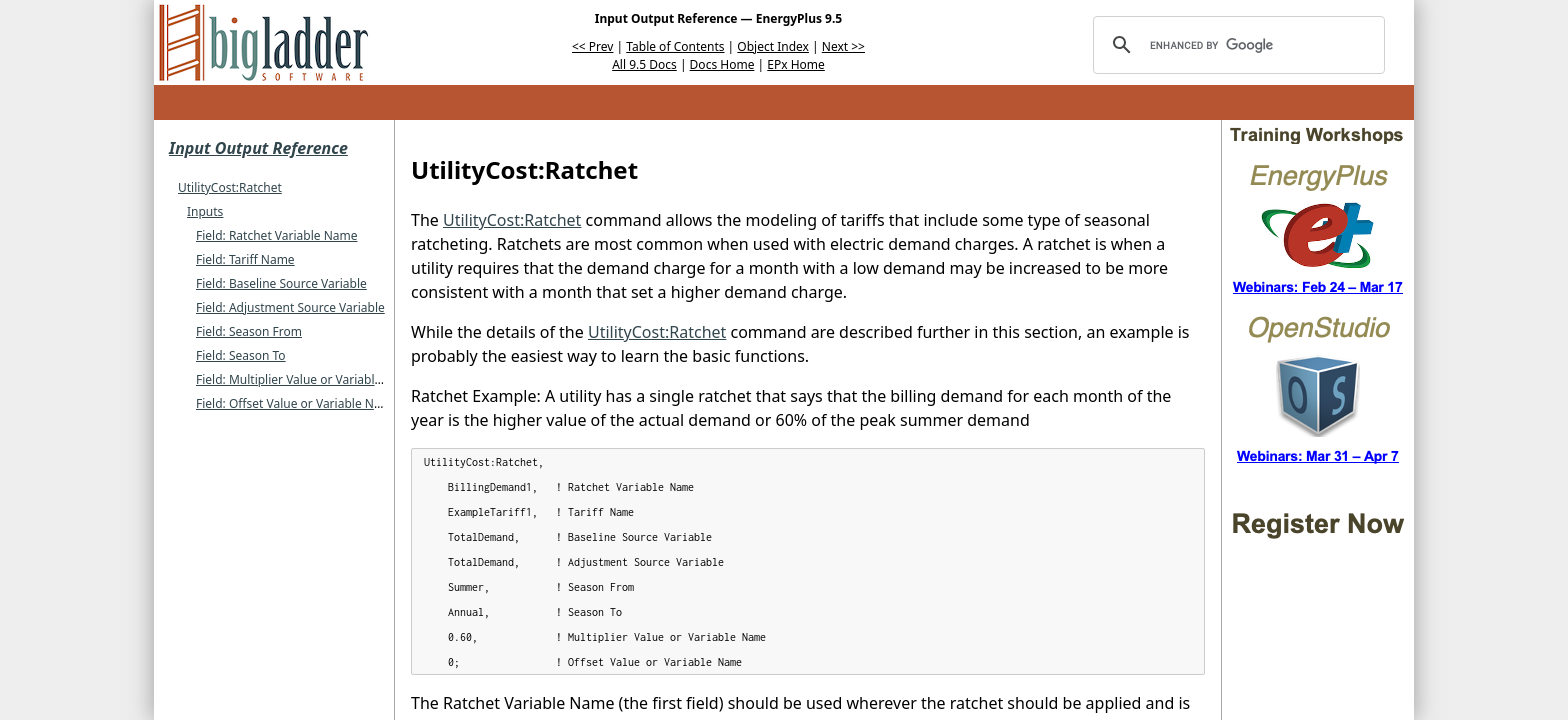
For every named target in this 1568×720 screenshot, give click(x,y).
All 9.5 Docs (644, 64)
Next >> (843, 46)
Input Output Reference (258, 148)
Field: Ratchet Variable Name (277, 235)
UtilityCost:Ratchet (230, 187)
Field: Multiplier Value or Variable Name (307, 379)
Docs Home (722, 64)
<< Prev (592, 46)
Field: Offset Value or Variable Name (297, 403)
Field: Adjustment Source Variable (290, 307)
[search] (1236, 45)
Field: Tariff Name (245, 259)
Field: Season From (249, 331)
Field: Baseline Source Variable (281, 283)
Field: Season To (241, 355)
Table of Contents (675, 46)
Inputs (205, 211)
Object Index (773, 46)
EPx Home (796, 64)
